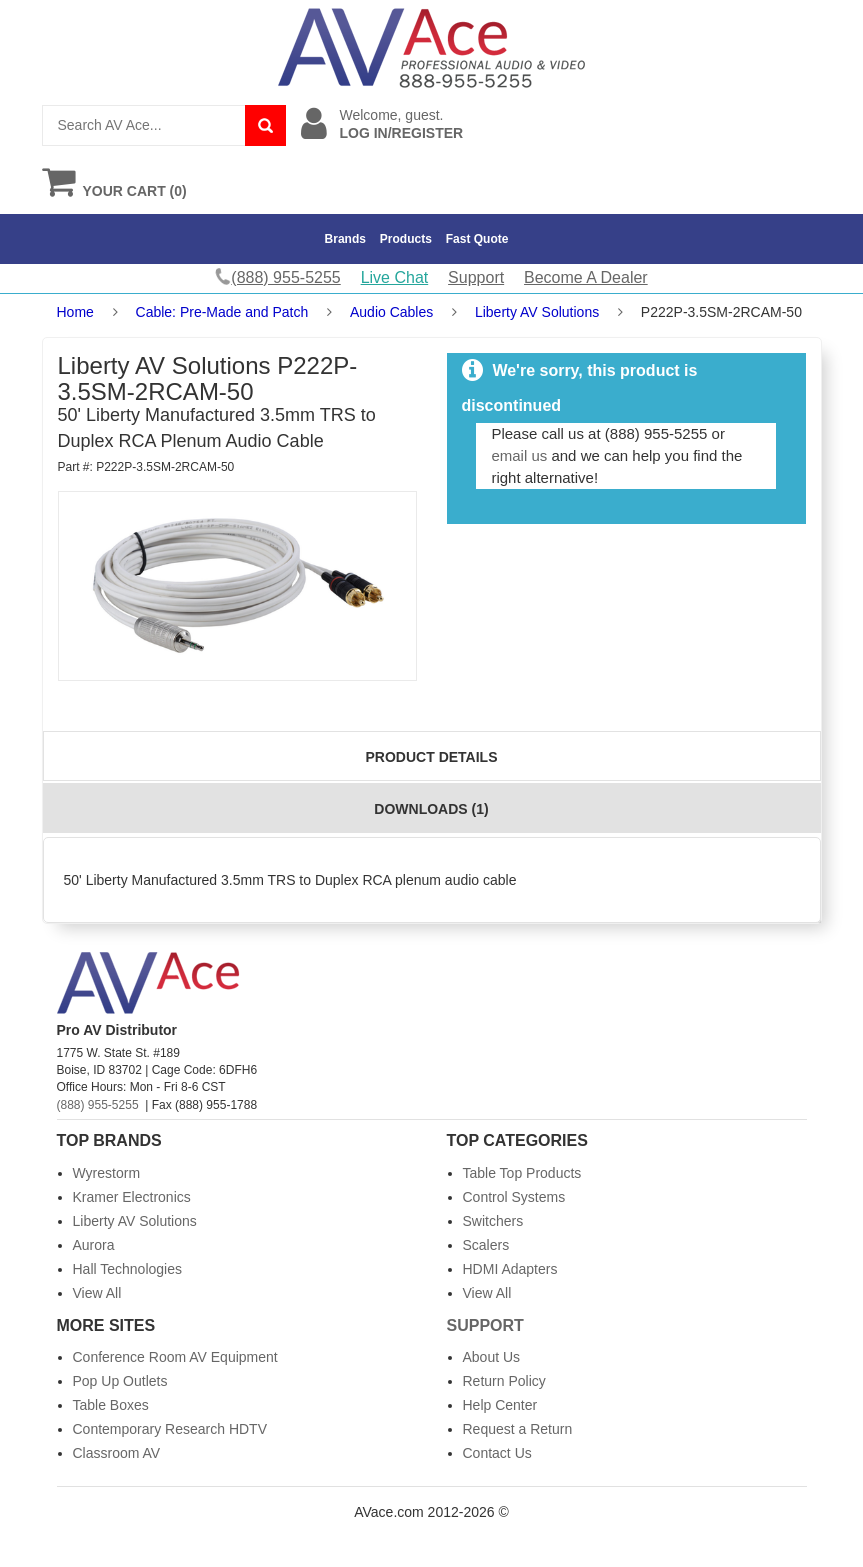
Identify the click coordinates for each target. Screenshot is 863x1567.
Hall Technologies (127, 1269)
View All (97, 1293)
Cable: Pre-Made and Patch (222, 312)
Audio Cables (391, 312)
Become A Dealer (586, 277)
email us (519, 455)
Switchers (493, 1221)
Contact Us (497, 1453)
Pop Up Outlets (120, 1381)
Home (75, 312)
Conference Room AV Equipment (175, 1357)
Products (406, 239)
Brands (345, 239)
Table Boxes (111, 1405)
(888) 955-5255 (98, 1105)
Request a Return (518, 1429)
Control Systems (514, 1197)
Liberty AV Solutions (537, 312)
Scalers (486, 1245)
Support (476, 277)
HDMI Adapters (510, 1269)
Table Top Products (522, 1173)
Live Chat (395, 277)
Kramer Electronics (132, 1197)
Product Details (432, 757)
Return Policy (504, 1381)
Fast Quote (477, 239)
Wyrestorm (107, 1173)
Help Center (500, 1405)
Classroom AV (117, 1453)
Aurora (94, 1245)
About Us (492, 1357)
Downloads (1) (431, 809)
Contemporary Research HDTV (170, 1429)
